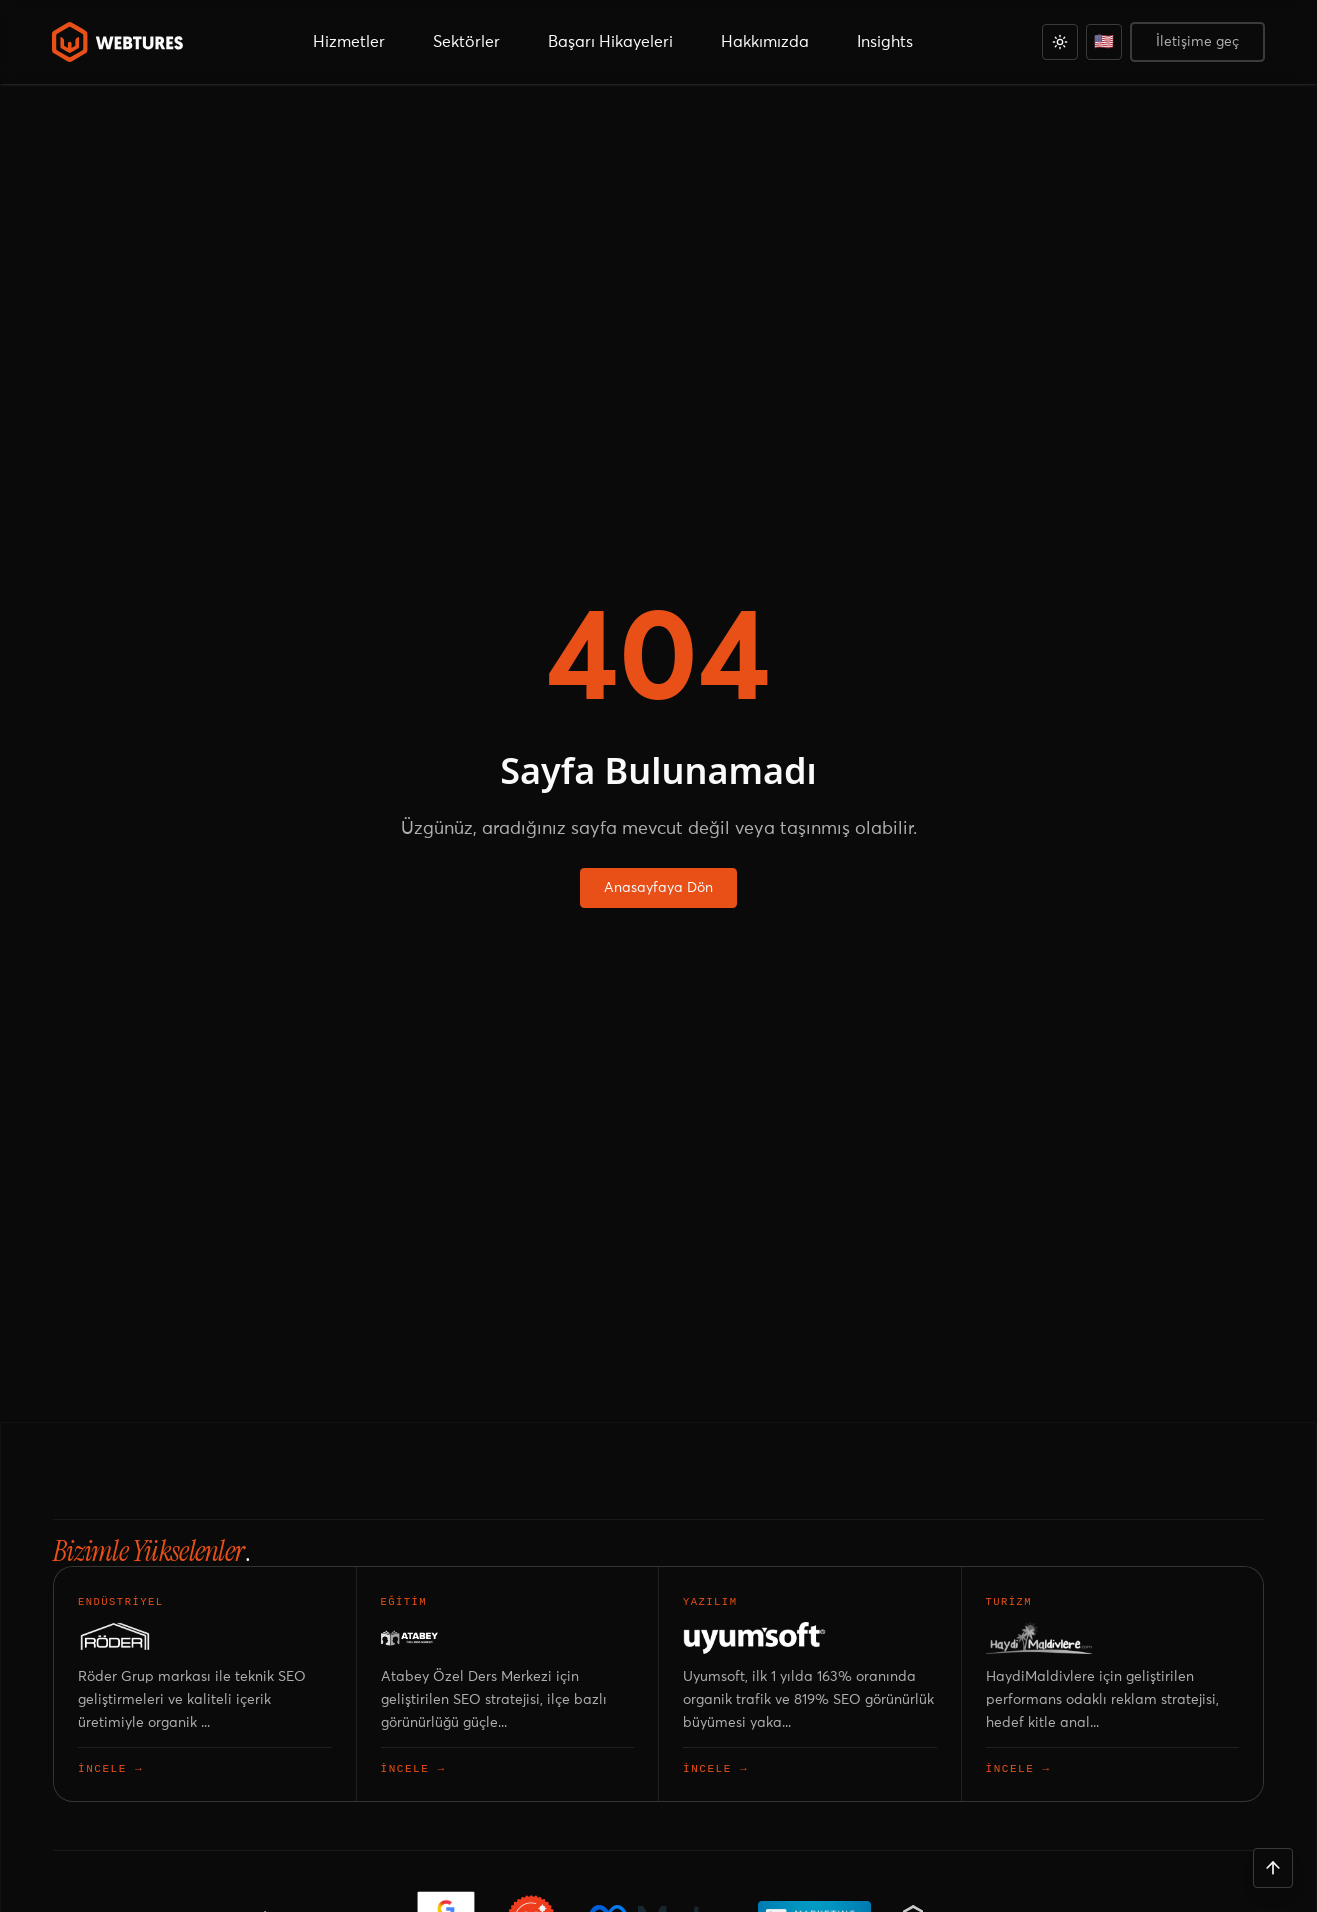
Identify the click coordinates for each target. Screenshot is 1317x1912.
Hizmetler (349, 42)
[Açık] (1060, 42)
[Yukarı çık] (1273, 1868)
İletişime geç (1197, 42)
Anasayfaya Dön (658, 888)
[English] (1104, 42)
